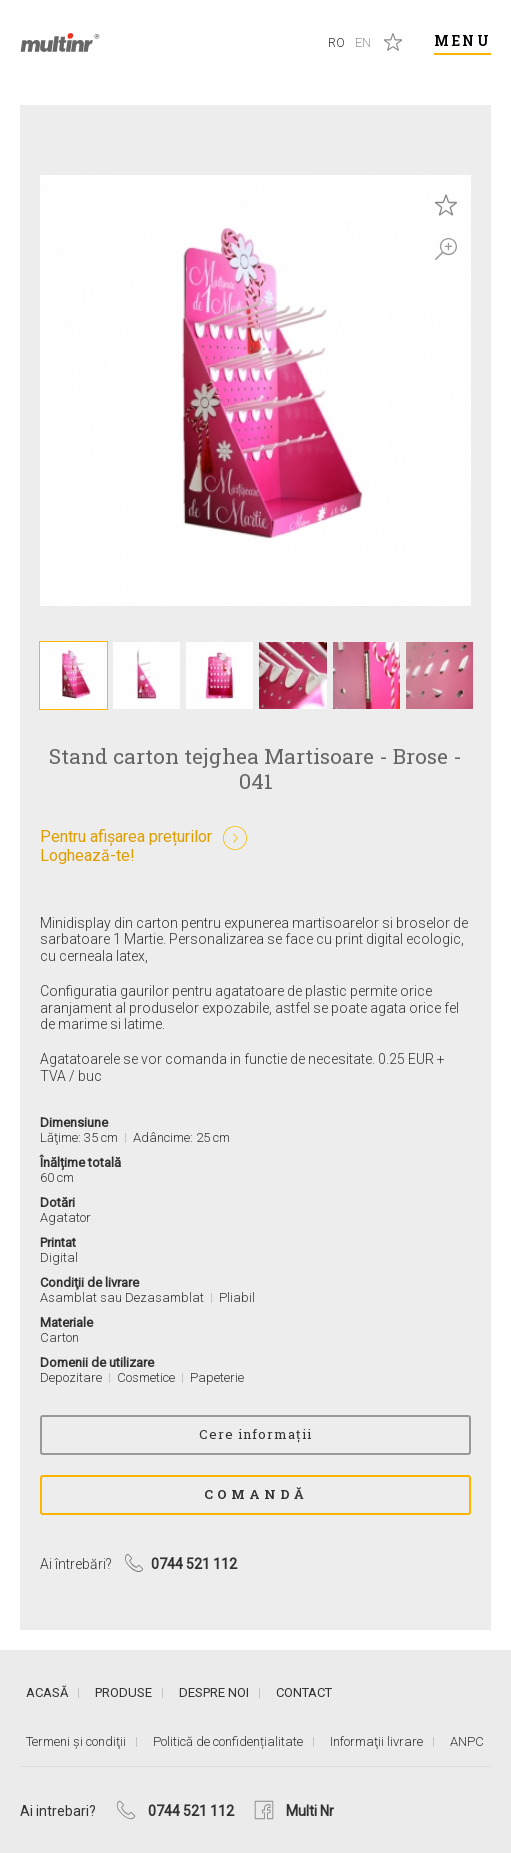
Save (446, 205)
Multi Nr (310, 1811)
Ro (336, 42)
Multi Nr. (60, 42)
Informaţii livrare (376, 1741)
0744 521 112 (191, 1811)
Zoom (446, 249)
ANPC (467, 1741)
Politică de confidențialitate (228, 1741)
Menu (462, 40)
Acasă (47, 1692)
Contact (304, 1692)
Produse (123, 1692)
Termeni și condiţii (76, 1741)
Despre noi (214, 1692)
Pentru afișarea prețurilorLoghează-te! (126, 846)
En (363, 42)
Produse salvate (393, 42)
